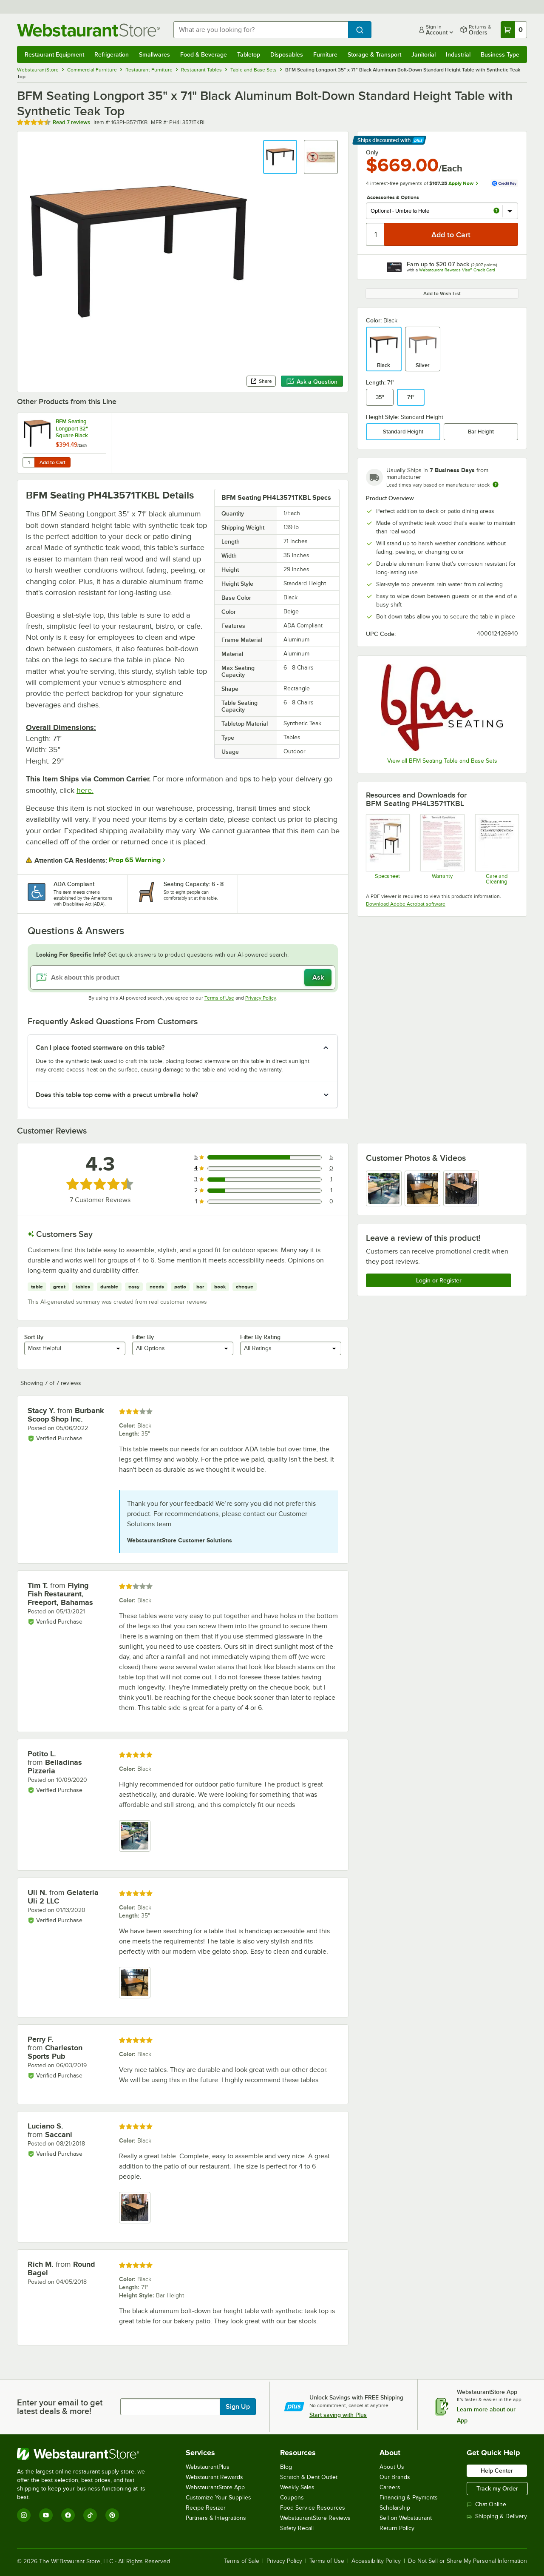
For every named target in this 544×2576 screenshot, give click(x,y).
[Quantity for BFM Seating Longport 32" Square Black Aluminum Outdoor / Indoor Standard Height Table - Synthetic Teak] (28, 462)
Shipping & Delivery (497, 2516)
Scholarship (395, 2508)
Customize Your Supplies (218, 2497)
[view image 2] (422, 1188)
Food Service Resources (312, 2508)
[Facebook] (68, 2515)
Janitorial (423, 54)
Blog (286, 2467)
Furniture (325, 54)
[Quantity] (375, 234)
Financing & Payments (409, 2497)
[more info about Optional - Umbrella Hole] (496, 211)
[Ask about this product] (183, 977)
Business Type (500, 54)
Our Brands (395, 2477)
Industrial (458, 54)
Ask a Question (311, 381)
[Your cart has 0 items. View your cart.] (514, 29)
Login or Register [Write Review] (439, 1280)
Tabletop (248, 54)
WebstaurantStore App (215, 2487)
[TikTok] (90, 2515)
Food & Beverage (203, 54)
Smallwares (154, 54)
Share (261, 381)
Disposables (286, 54)
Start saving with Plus (338, 2414)
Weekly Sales (297, 2487)
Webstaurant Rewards (214, 2477)
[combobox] (260, 29)
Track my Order (497, 2488)
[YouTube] (46, 2515)
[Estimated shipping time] (496, 484)
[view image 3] (461, 1188)
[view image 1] (384, 1188)
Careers (390, 2487)
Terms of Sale (241, 2561)
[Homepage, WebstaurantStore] (88, 30)
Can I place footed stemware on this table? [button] (100, 1047)
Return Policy (397, 2528)
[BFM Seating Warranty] (441, 849)
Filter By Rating (260, 1337)
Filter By (143, 1337)
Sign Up (238, 2407)
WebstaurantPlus (208, 2467)
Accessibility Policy (376, 2561)
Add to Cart (52, 462)
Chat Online (486, 2504)
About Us (392, 2467)
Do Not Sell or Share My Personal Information (467, 2561)
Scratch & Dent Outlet (308, 2477)
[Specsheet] (387, 849)
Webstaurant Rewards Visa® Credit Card (457, 270)
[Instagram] (24, 2515)
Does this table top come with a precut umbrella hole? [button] (117, 1095)
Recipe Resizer (206, 2508)
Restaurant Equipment (54, 54)
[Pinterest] (112, 2515)
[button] (280, 157)
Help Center (497, 2470)
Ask (318, 977)
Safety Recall (297, 2528)
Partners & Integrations (216, 2518)
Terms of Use (219, 998)
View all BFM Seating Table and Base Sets (442, 761)
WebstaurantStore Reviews (315, 2518)
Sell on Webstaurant (406, 2518)
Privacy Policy (260, 998)
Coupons (292, 2497)
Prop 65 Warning (135, 860)
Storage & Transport (374, 54)
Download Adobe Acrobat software (405, 904)
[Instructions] (496, 849)
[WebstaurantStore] (87, 2454)
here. (85, 790)
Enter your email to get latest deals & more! (59, 2406)
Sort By (33, 1337)
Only (372, 152)
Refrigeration (111, 54)
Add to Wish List (442, 293)
